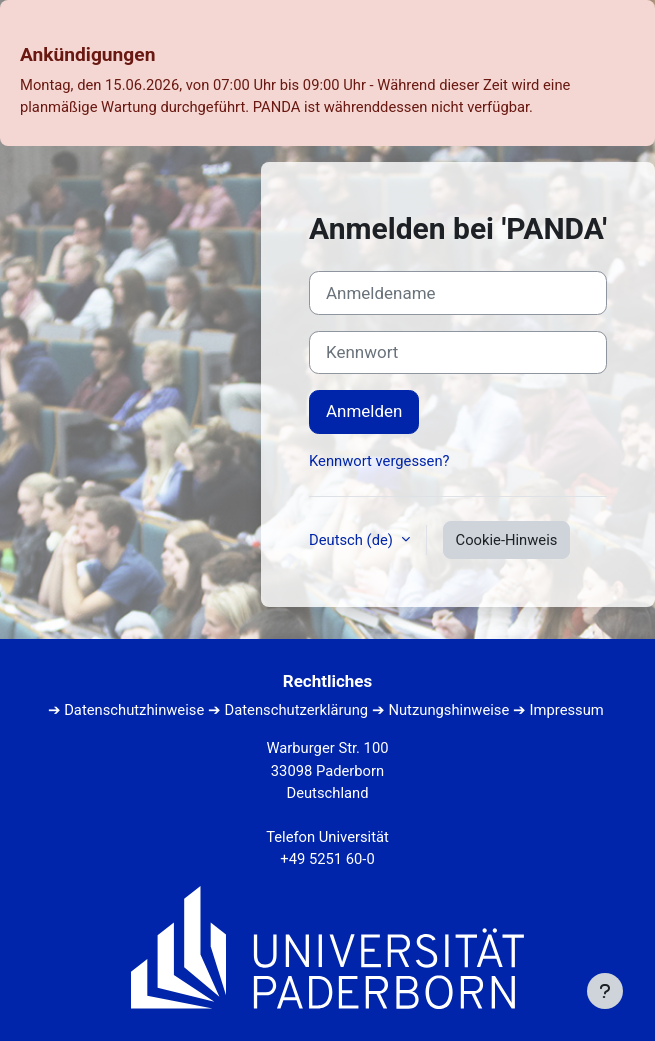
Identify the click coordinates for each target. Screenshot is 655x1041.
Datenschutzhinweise (134, 710)
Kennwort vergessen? (379, 461)
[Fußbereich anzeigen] (605, 991)
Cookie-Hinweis (507, 540)
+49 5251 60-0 (327, 859)
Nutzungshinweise (448, 710)
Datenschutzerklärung (297, 710)
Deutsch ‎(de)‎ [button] (353, 540)
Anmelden (364, 411)
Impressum (567, 710)
